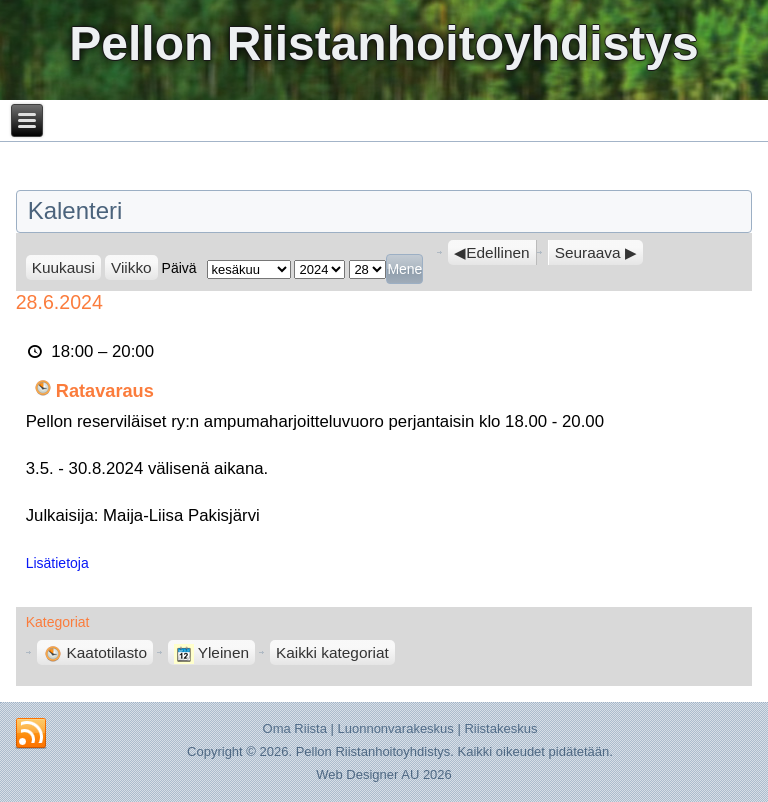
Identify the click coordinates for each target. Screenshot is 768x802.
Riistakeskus (500, 728)
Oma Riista (295, 728)
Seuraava (588, 252)
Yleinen (211, 652)
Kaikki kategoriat (332, 652)
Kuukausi (63, 267)
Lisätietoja (57, 563)
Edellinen (497, 252)
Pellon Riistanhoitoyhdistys (383, 43)
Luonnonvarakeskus (395, 728)
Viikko (131, 267)
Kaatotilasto (95, 652)
